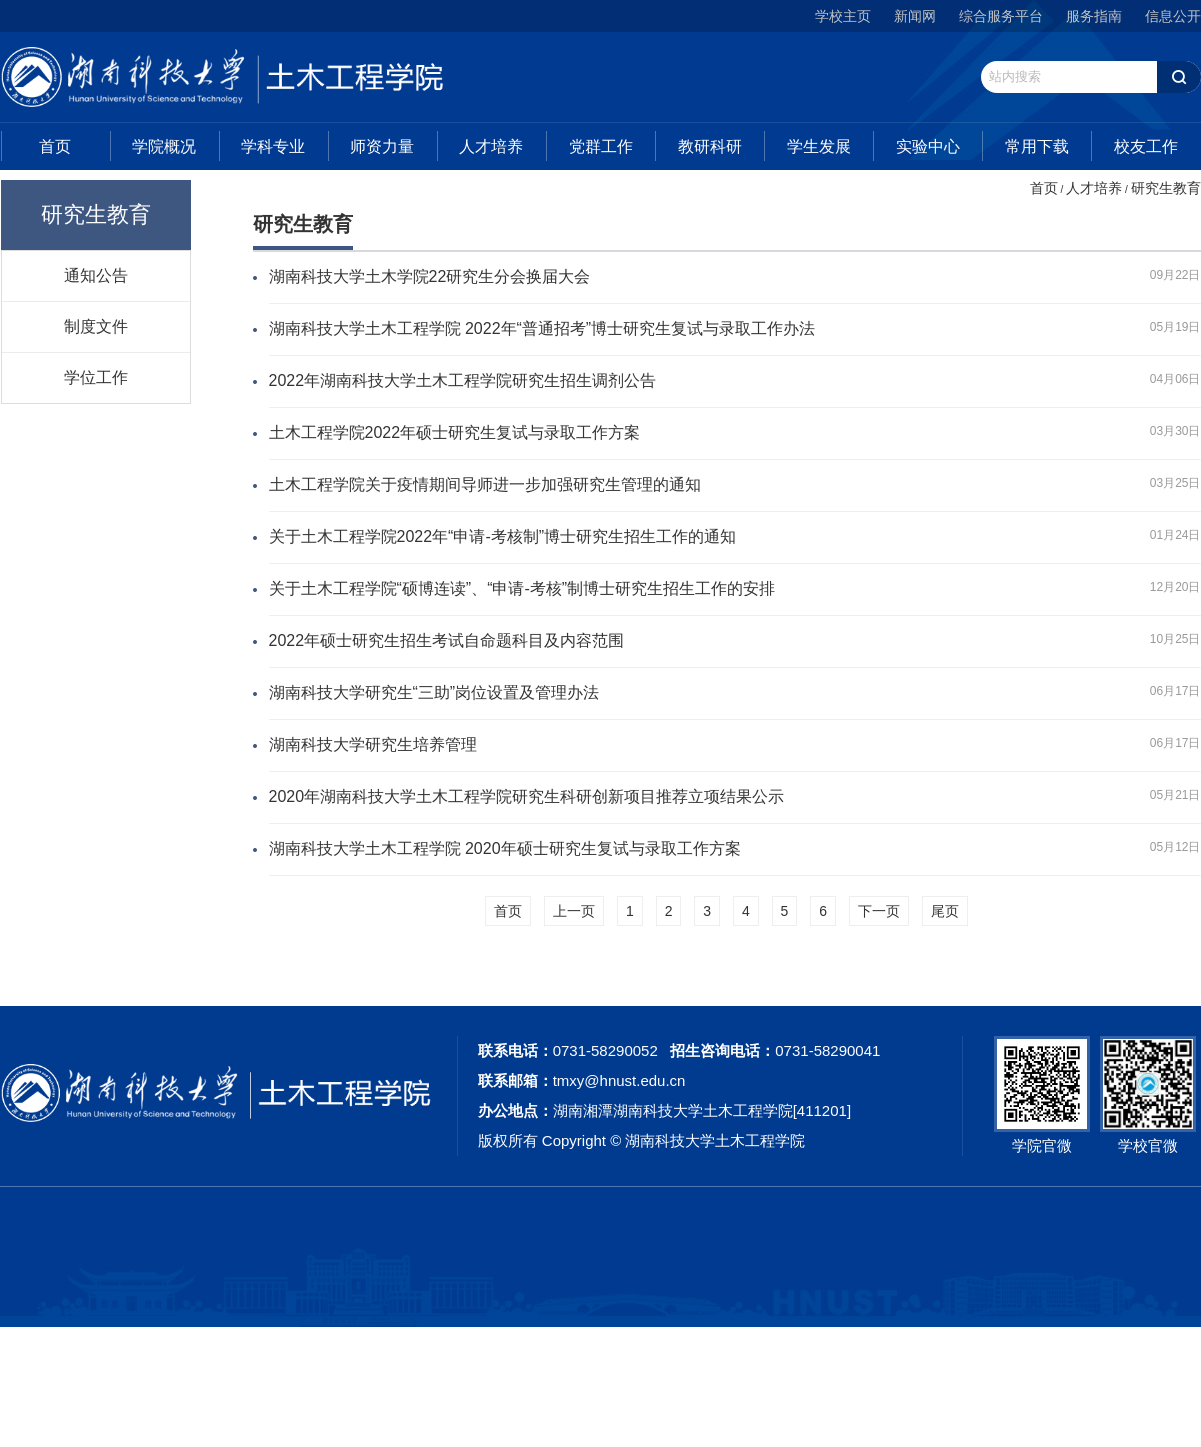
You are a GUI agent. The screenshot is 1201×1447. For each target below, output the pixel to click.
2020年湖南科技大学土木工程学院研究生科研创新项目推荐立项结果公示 (527, 796)
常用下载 (1037, 146)
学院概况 (164, 146)
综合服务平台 (1001, 16)
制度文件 (96, 326)
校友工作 (1146, 146)
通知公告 (96, 275)
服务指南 (1094, 16)
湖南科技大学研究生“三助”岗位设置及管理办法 (434, 692)
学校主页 (843, 16)
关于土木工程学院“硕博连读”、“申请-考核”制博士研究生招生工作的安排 (522, 588)
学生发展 (819, 146)
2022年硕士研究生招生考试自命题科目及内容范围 (447, 640)
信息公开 (1173, 16)
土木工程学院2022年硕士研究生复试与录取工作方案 (455, 432)
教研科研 (710, 146)
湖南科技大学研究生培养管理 (373, 744)
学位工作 (96, 377)
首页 (55, 146)
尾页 (945, 911)
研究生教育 (1166, 188)
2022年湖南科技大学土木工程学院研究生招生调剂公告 (463, 380)
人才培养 (491, 146)
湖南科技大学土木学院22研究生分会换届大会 (430, 276)
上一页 (574, 911)
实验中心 (928, 146)
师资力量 (382, 146)
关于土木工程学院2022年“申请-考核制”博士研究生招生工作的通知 (503, 536)
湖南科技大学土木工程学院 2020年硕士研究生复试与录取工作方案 (505, 848)
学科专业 (273, 146)
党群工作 (601, 146)
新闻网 (915, 16)
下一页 (879, 911)
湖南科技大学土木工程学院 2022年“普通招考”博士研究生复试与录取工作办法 (542, 328)
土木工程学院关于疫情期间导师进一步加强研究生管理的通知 (485, 484)
